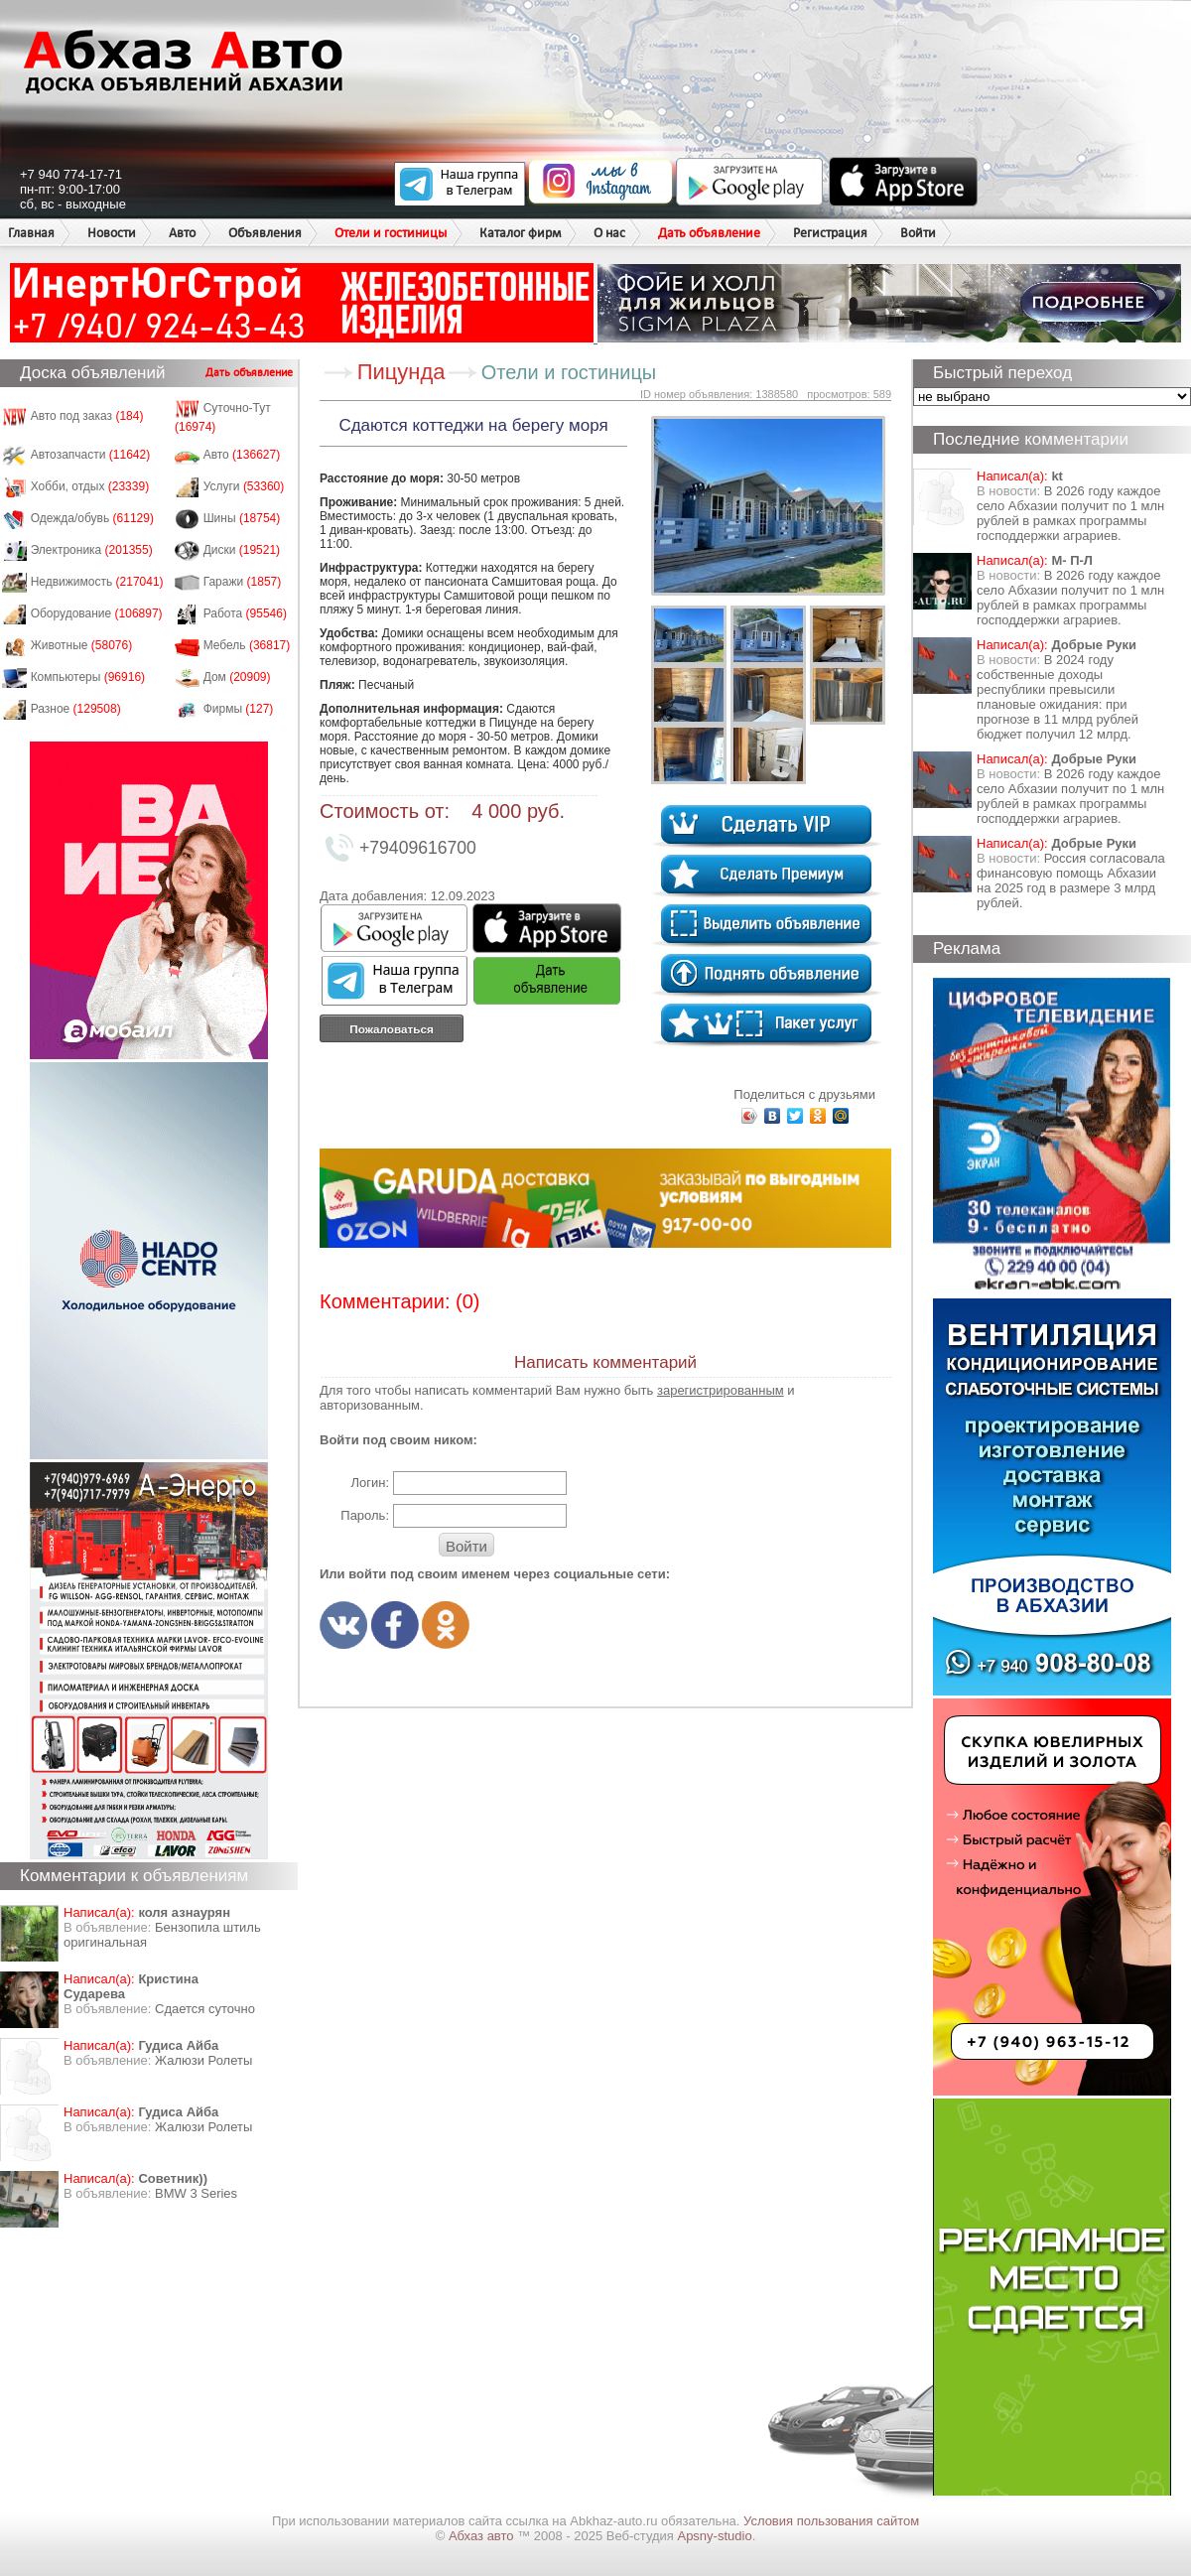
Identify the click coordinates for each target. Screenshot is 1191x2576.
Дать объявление (709, 232)
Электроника (92, 550)
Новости (111, 232)
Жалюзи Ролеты (203, 2060)
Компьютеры (88, 677)
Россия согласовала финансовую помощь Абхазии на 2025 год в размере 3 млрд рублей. (1071, 880)
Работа (245, 613)
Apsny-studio (714, 2535)
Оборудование (97, 613)
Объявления (265, 232)
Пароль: (364, 1515)
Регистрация (830, 232)
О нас (609, 232)
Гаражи (242, 582)
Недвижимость (97, 582)
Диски (242, 550)
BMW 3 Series (196, 2193)
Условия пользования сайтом (831, 2520)
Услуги (244, 486)
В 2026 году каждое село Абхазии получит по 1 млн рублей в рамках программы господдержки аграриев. (1070, 513)
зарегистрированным (720, 1390)
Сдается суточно (205, 2008)
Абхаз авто (483, 2535)
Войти (918, 232)
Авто (182, 232)
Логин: (369, 1482)
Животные (82, 645)
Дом (237, 677)
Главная (31, 232)
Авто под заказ (87, 416)
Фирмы (238, 709)
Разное (76, 709)
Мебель (247, 645)
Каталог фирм (520, 232)
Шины (242, 518)
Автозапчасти (91, 455)
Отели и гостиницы (390, 232)
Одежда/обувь (92, 518)
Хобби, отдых (90, 486)
